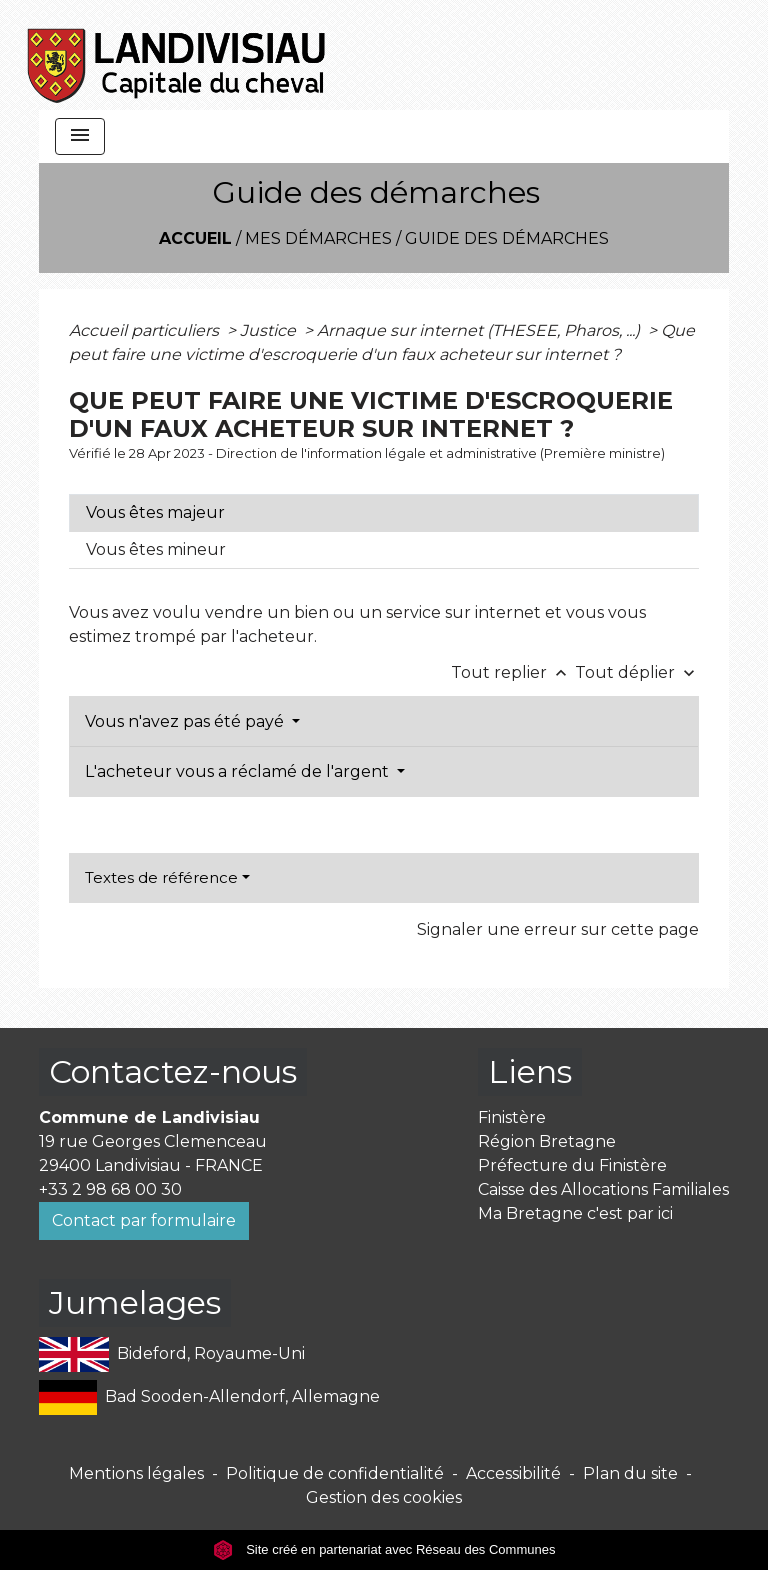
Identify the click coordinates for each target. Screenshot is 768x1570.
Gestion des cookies (384, 1497)
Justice (270, 330)
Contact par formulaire (144, 1220)
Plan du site (630, 1473)
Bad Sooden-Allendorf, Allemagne (209, 1397)
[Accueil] (177, 55)
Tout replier (513, 672)
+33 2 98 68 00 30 (110, 1189)
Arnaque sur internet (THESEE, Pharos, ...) (480, 330)
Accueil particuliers (146, 330)
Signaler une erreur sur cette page (558, 929)
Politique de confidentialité (335, 1473)
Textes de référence (161, 877)
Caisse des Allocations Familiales (603, 1189)
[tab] (384, 513)
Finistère (512, 1117)
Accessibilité (513, 1473)
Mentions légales (136, 1473)
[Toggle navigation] (80, 136)
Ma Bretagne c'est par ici (575, 1213)
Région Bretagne (547, 1141)
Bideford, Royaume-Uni (172, 1354)
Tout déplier (637, 672)
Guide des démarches (507, 238)
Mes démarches (318, 238)
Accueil (195, 238)
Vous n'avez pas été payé (186, 721)
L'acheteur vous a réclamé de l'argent (239, 771)
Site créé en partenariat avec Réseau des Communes (384, 1549)
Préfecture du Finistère (572, 1165)
